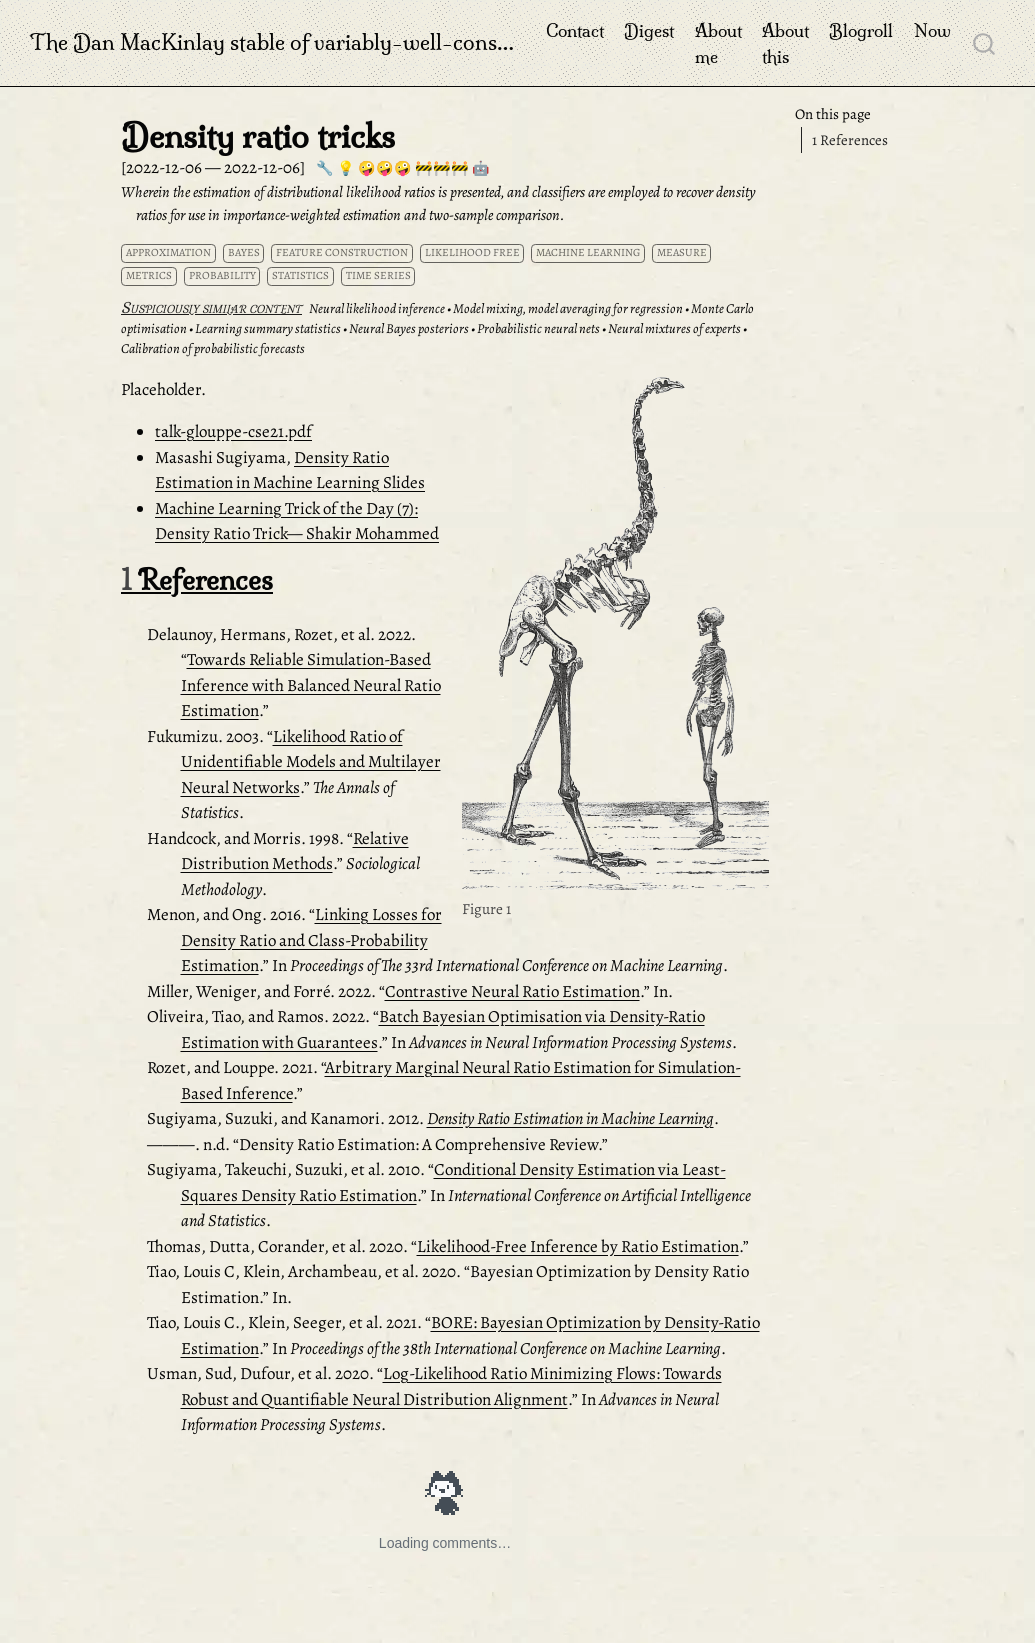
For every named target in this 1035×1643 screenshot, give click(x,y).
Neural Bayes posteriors (409, 328)
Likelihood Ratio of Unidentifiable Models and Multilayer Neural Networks (311, 762)
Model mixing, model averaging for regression (568, 308)
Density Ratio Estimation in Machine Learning (570, 1118)
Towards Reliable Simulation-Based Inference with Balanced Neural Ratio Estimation (311, 685)
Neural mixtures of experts (674, 328)
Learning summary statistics (268, 328)
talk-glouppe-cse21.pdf (233, 431)
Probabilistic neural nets (538, 328)
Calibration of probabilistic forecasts (213, 348)
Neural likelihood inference (377, 308)
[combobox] (985, 43)
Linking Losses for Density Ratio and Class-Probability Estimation (311, 940)
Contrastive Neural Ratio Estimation (512, 991)
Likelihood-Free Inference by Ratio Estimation (578, 1246)
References (850, 140)
